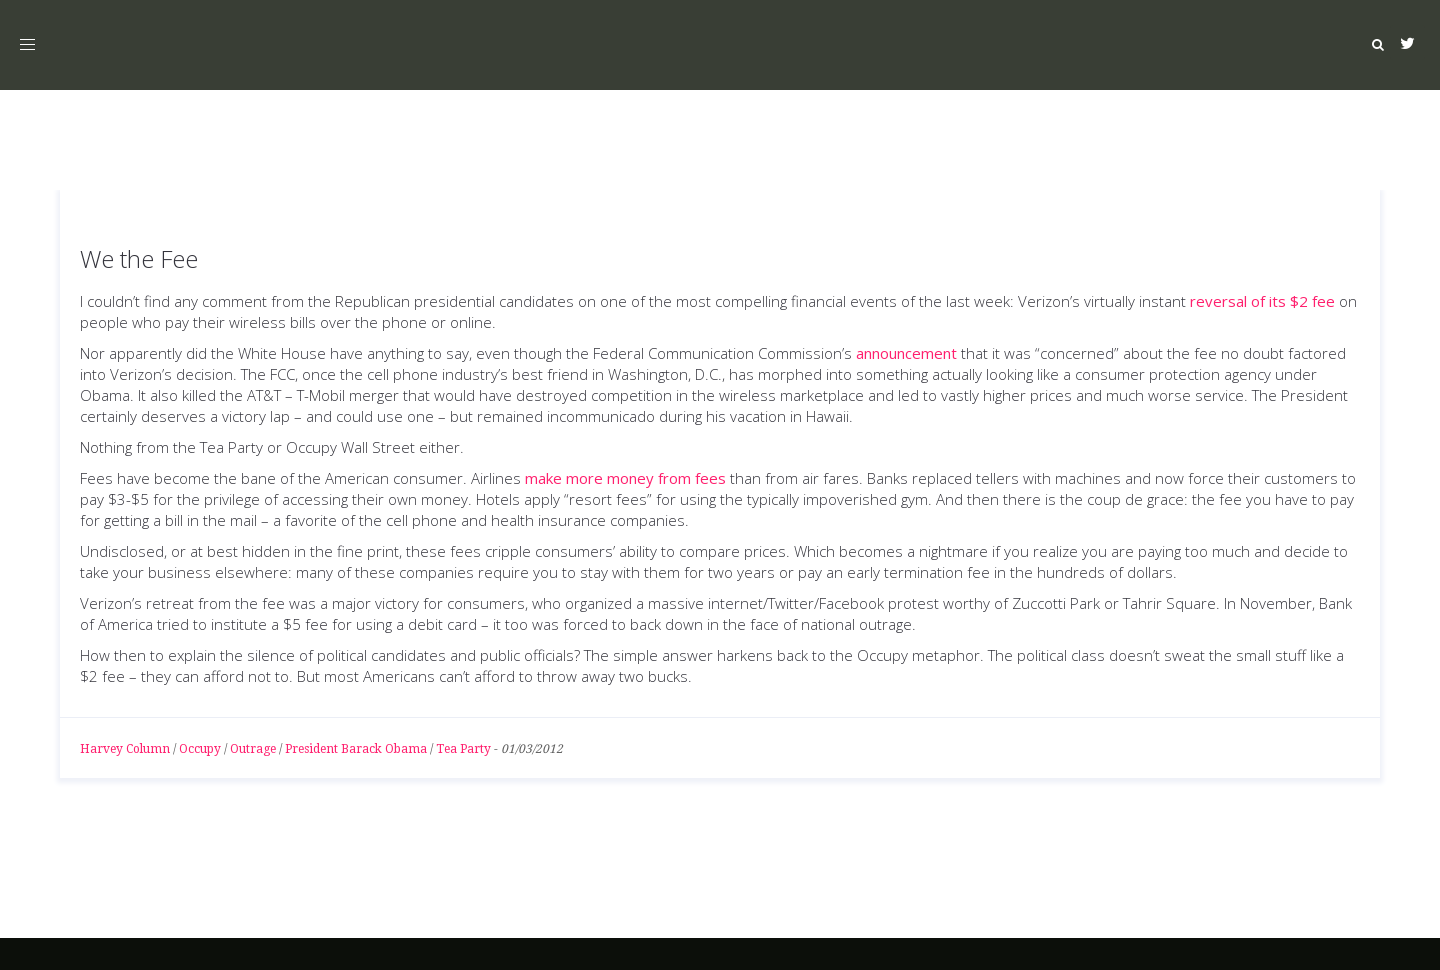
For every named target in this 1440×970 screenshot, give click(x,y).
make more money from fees (625, 478)
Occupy (200, 749)
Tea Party (463, 749)
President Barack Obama (356, 749)
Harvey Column (125, 749)
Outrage (253, 749)
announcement (906, 353)
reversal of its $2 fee (1262, 301)
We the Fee (139, 258)
